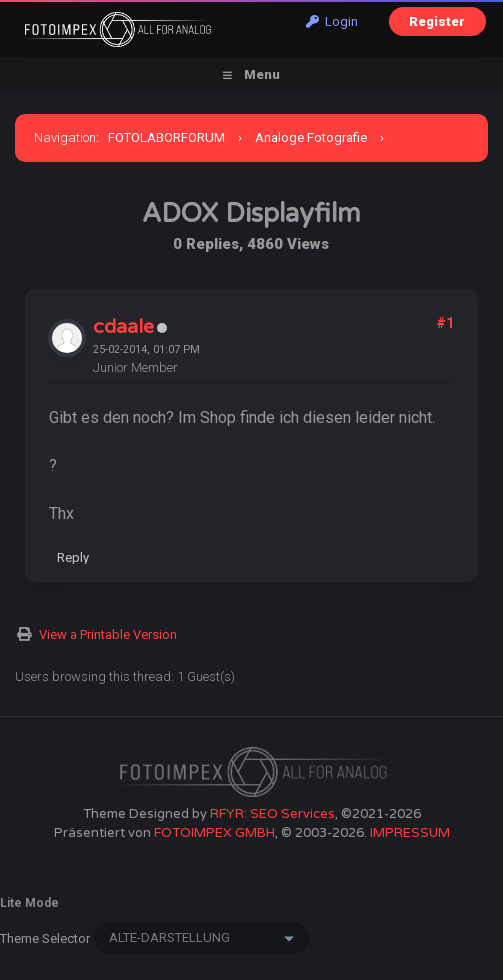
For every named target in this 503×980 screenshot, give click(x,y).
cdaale (123, 327)
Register (437, 21)
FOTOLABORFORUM (166, 137)
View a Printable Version (108, 634)
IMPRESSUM (410, 833)
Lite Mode (29, 903)
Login (332, 21)
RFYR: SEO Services (272, 814)
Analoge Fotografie (311, 137)
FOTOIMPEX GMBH (214, 833)
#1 (445, 323)
